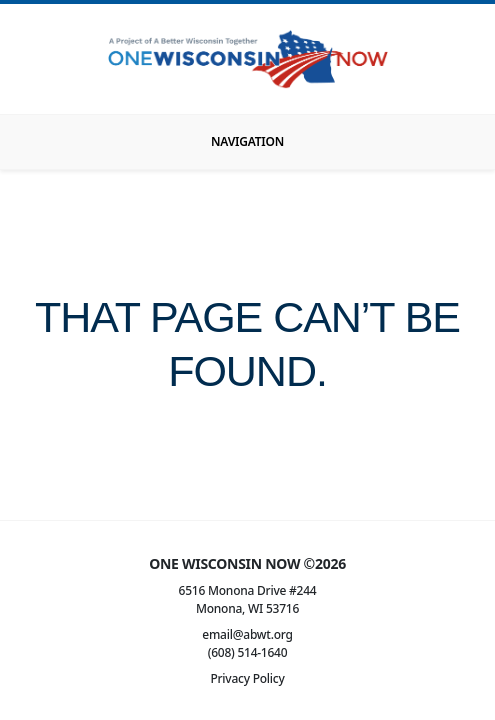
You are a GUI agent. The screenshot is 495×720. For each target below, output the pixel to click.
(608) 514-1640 (248, 652)
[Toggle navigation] (247, 142)
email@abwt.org (247, 634)
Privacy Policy (247, 678)
